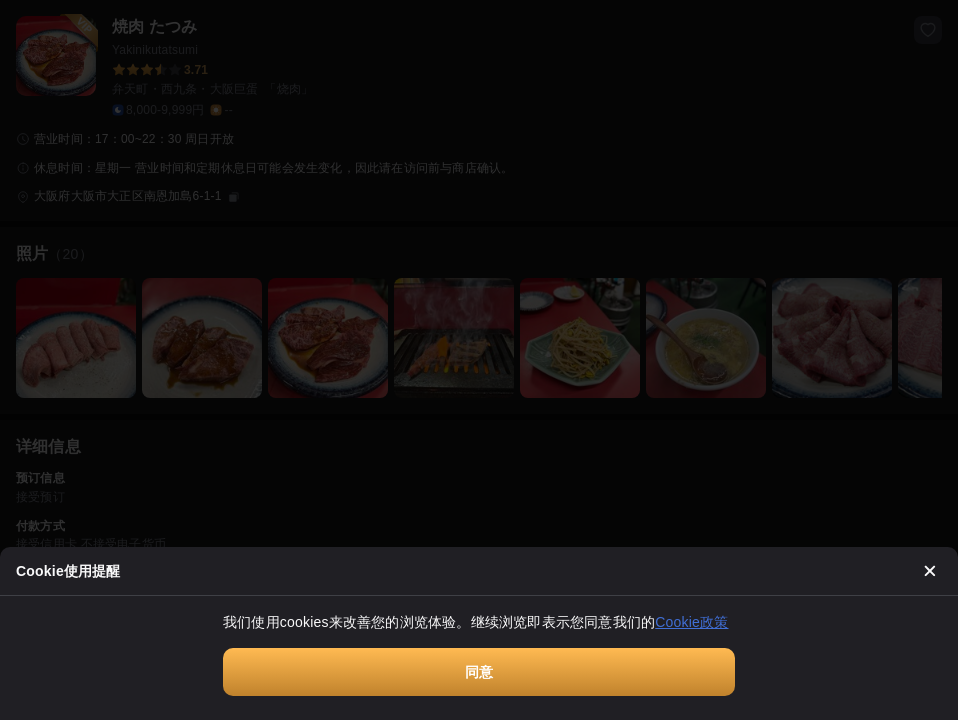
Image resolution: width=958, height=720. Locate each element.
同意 (479, 672)
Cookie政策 (691, 622)
